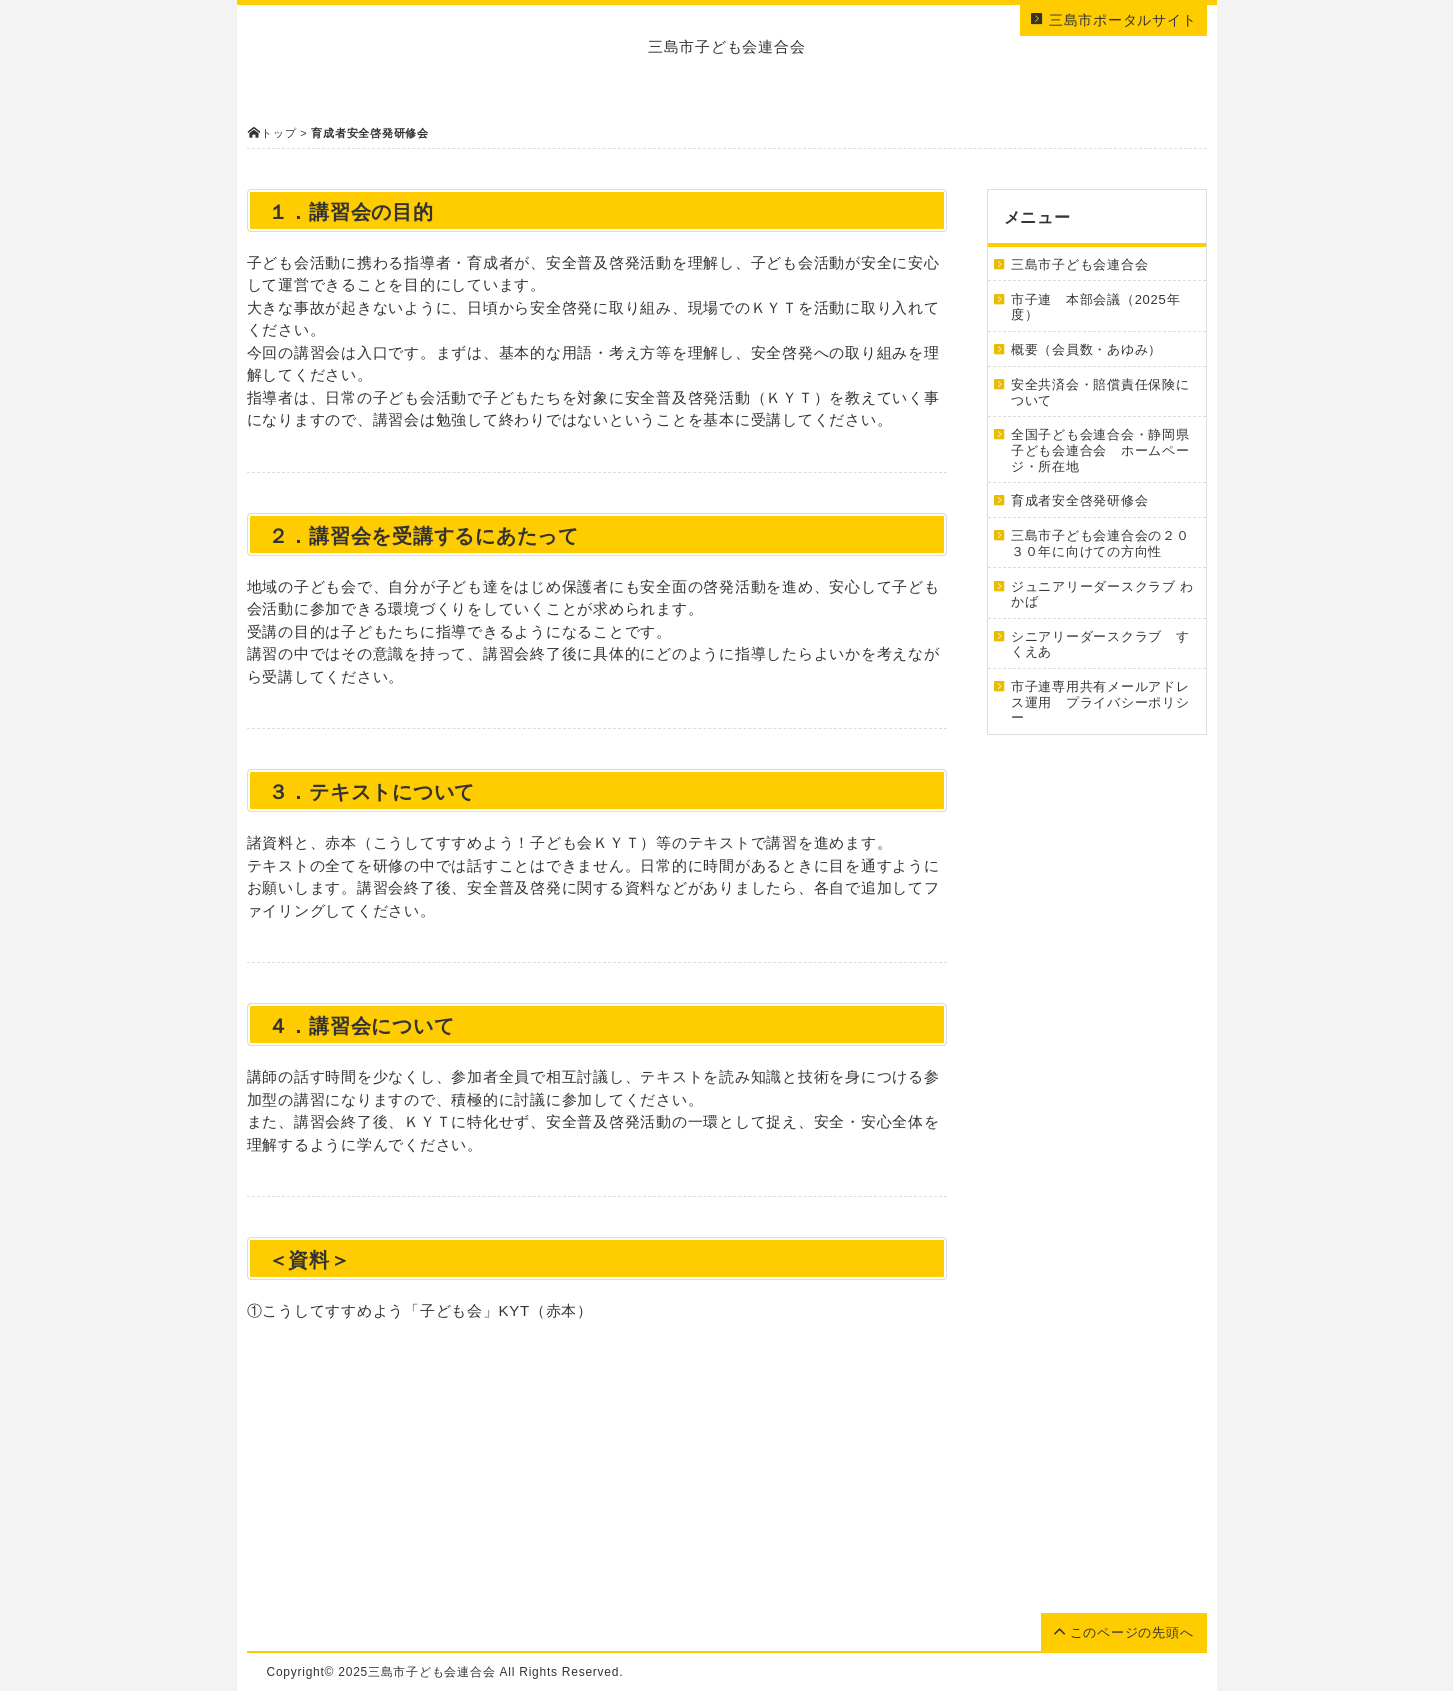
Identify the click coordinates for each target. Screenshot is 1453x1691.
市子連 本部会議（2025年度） (1095, 307)
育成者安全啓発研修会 (1080, 500)
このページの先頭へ (1124, 1632)
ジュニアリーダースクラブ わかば (1102, 594)
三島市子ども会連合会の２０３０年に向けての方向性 (1100, 543)
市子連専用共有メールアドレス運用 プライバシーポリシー (1100, 702)
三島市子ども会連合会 (1080, 264)
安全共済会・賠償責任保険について (1100, 392)
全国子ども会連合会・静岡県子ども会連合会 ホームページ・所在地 (1100, 450)
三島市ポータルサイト (1113, 20)
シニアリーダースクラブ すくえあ (1100, 644)
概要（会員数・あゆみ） (1086, 349)
